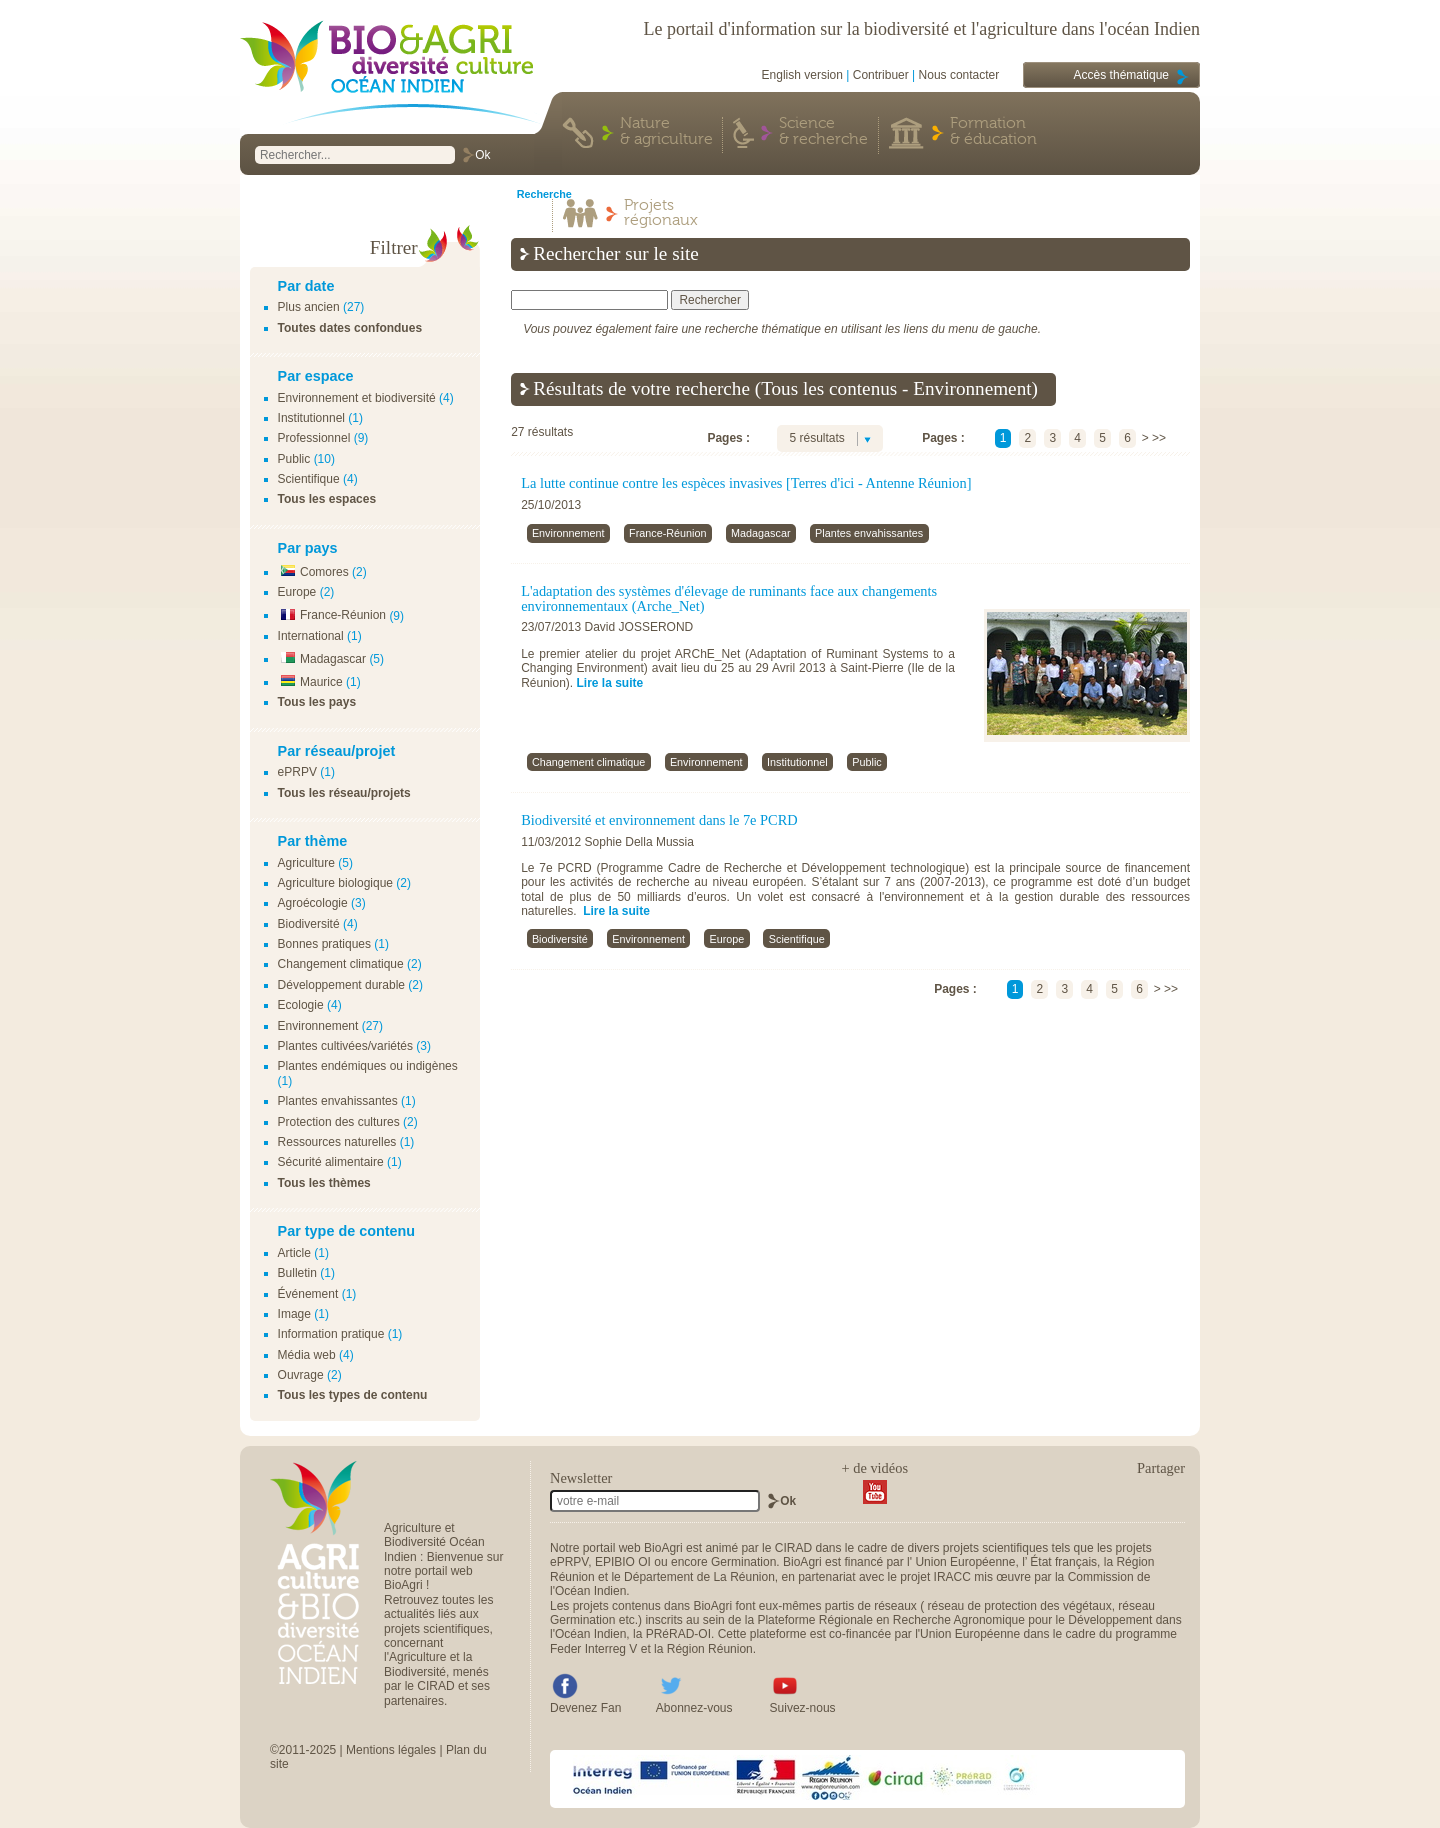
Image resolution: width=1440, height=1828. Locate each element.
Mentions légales (391, 1750)
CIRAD (793, 1548)
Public (294, 459)
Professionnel (314, 438)
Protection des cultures (339, 1122)
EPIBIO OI (623, 1562)
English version (802, 75)
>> (1159, 438)
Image (294, 1314)
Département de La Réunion (699, 1577)
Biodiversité (309, 924)
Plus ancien (309, 307)
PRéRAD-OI (678, 1634)
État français (1063, 1562)
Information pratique (331, 1334)
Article (294, 1253)
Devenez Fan (585, 1708)
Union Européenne (965, 1562)
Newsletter (581, 1478)
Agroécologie (313, 903)
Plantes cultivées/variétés (345, 1046)
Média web (307, 1355)
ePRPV (297, 772)
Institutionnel (311, 418)
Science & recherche (823, 132)
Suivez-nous (803, 1708)
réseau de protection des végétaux (1020, 1606)
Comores (313, 572)
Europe (297, 592)
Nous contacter (959, 75)
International (311, 636)
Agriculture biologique (335, 883)
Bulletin (297, 1273)
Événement (308, 1294)
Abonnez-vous (694, 1708)
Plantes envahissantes (338, 1101)
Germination (743, 1562)
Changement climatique (341, 964)
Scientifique (309, 479)
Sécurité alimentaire (331, 1162)
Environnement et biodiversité (357, 398)
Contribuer (881, 75)
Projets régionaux (661, 214)
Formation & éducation (993, 132)
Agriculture (306, 863)
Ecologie (301, 1005)
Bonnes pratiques (324, 944)
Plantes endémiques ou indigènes (368, 1066)
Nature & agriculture (666, 132)
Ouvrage (301, 1375)
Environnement (318, 1026)
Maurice (310, 682)
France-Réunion (332, 615)
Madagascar (322, 659)
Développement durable (341, 985)
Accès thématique (1121, 75)
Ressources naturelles (337, 1142)
